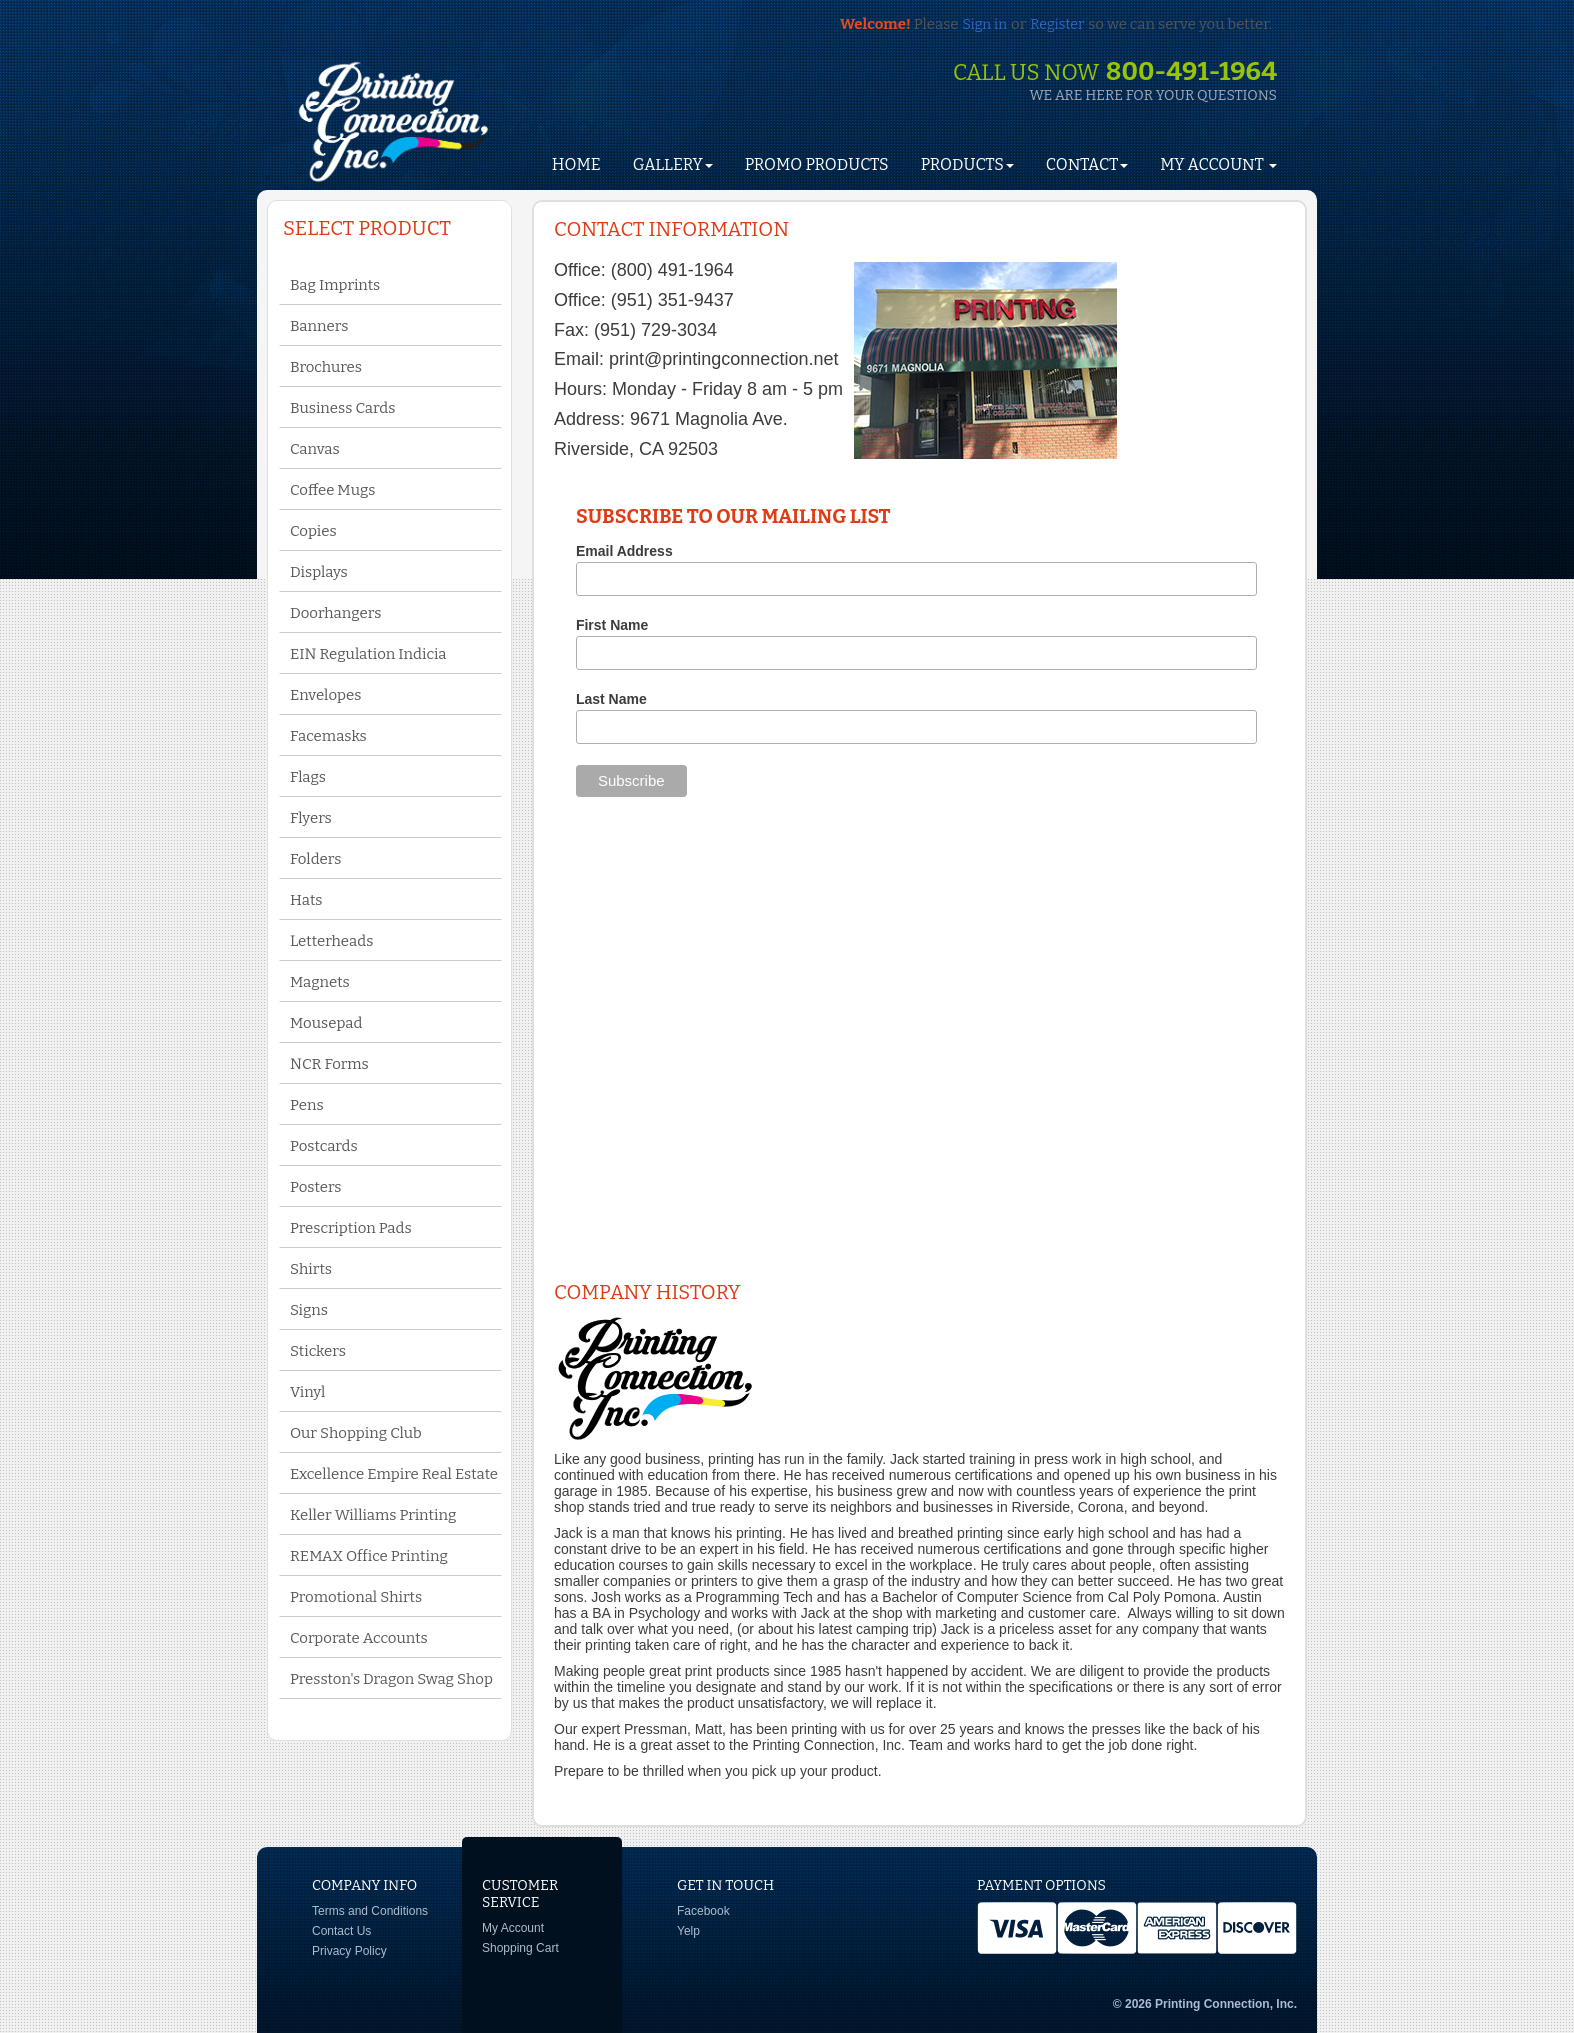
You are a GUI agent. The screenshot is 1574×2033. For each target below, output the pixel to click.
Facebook (703, 1911)
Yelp (688, 1931)
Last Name (611, 699)
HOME (576, 164)
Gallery (673, 164)
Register (1057, 24)
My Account (513, 1928)
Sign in (985, 24)
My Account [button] (1218, 164)
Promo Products (817, 164)
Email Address (624, 551)
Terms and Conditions (370, 1911)
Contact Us (341, 1931)
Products (967, 164)
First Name (612, 625)
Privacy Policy (349, 1951)
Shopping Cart (520, 1948)
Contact (1087, 164)
